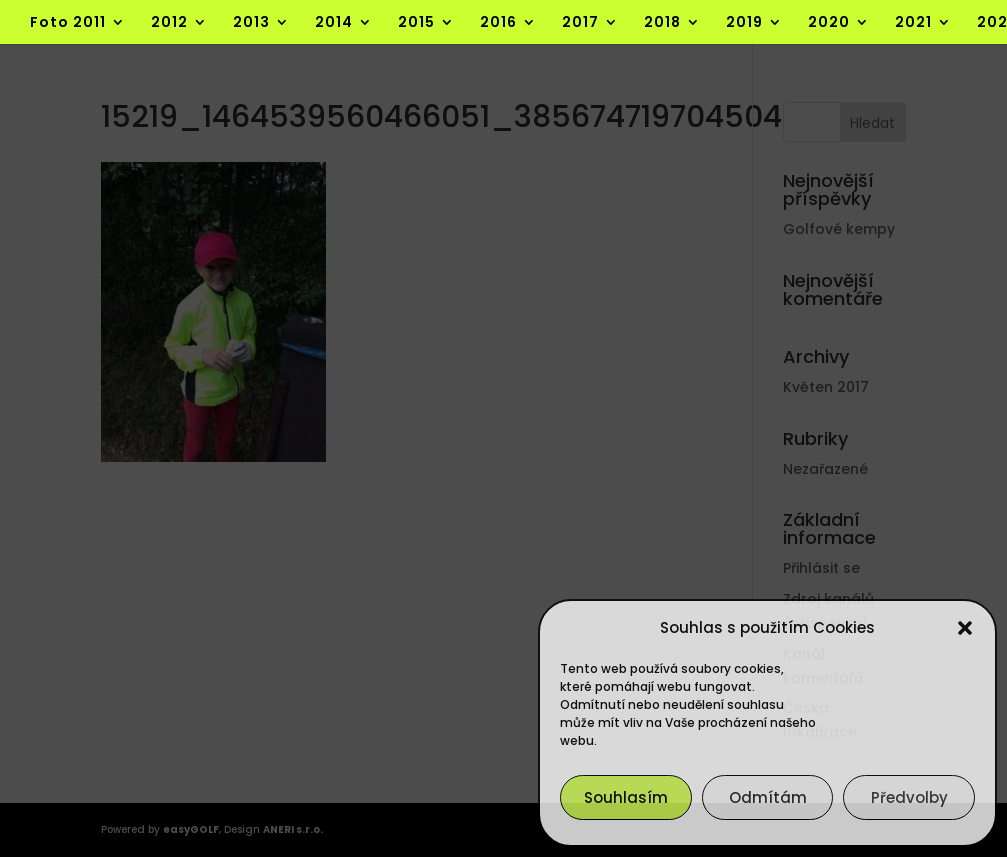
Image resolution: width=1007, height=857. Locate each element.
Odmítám (768, 797)
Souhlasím (626, 797)
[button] (965, 628)
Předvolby (909, 797)
